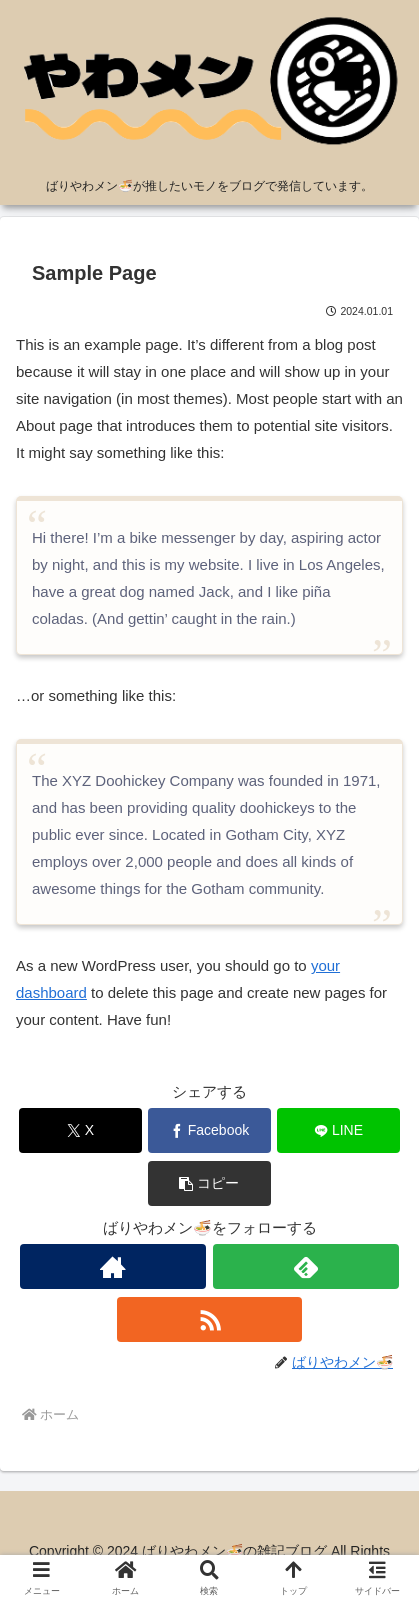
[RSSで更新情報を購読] (210, 1319)
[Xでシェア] (81, 1130)
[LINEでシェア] (339, 1130)
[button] (210, 1183)
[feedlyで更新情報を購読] (306, 1266)
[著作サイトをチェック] (113, 1266)
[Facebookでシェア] (210, 1130)
